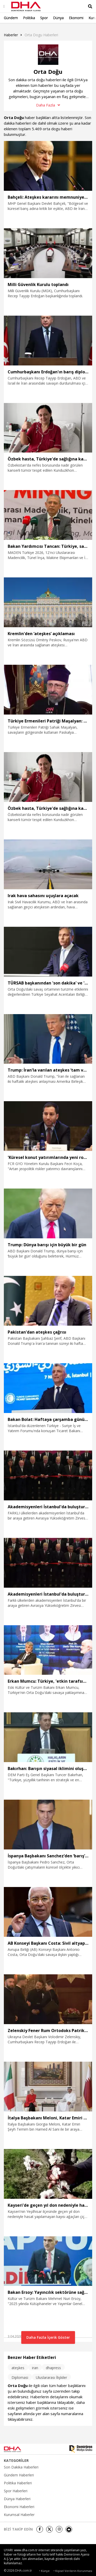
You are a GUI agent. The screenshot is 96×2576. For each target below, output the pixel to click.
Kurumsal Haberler (19, 2515)
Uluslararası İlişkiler (51, 2377)
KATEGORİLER (16, 2461)
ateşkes (18, 2367)
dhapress (53, 2367)
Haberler (11, 35)
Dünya (58, 17)
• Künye (44, 2570)
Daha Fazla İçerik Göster (48, 2337)
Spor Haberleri (15, 2491)
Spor (44, 17)
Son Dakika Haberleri (21, 2467)
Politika (29, 17)
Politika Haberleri (18, 2483)
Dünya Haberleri (17, 2499)
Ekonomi (76, 17)
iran (35, 2367)
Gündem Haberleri (19, 2475)
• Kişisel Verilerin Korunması (73, 2570)
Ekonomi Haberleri (19, 2507)
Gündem (11, 17)
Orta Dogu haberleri (41, 35)
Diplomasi (20, 2377)
